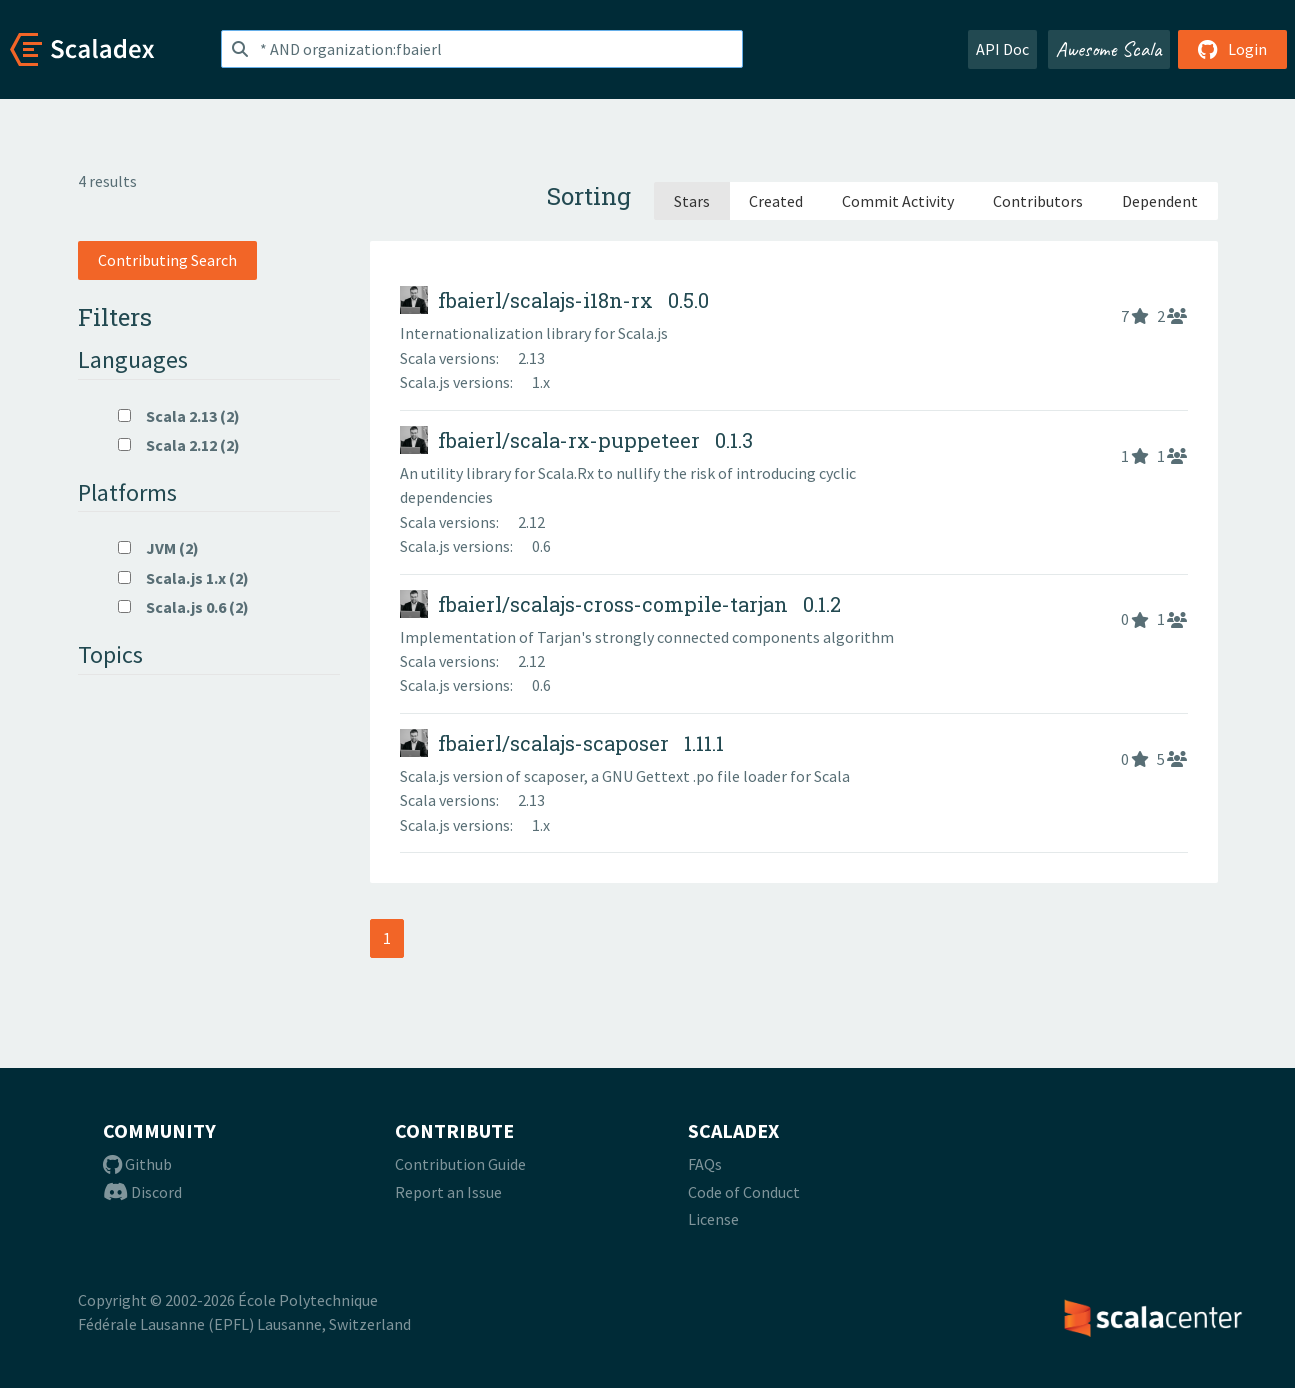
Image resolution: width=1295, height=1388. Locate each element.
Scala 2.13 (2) (179, 416)
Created (776, 201)
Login (1232, 49)
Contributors (1038, 201)
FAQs (705, 1164)
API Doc (1002, 49)
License (713, 1219)
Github (137, 1164)
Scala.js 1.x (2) (183, 578)
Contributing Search (167, 260)
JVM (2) (158, 548)
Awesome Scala (1109, 49)
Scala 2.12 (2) (179, 445)
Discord (142, 1192)
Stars (692, 201)
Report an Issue (448, 1192)
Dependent (1160, 201)
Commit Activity (898, 201)
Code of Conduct (744, 1192)
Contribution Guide (460, 1164)
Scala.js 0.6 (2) (183, 607)
